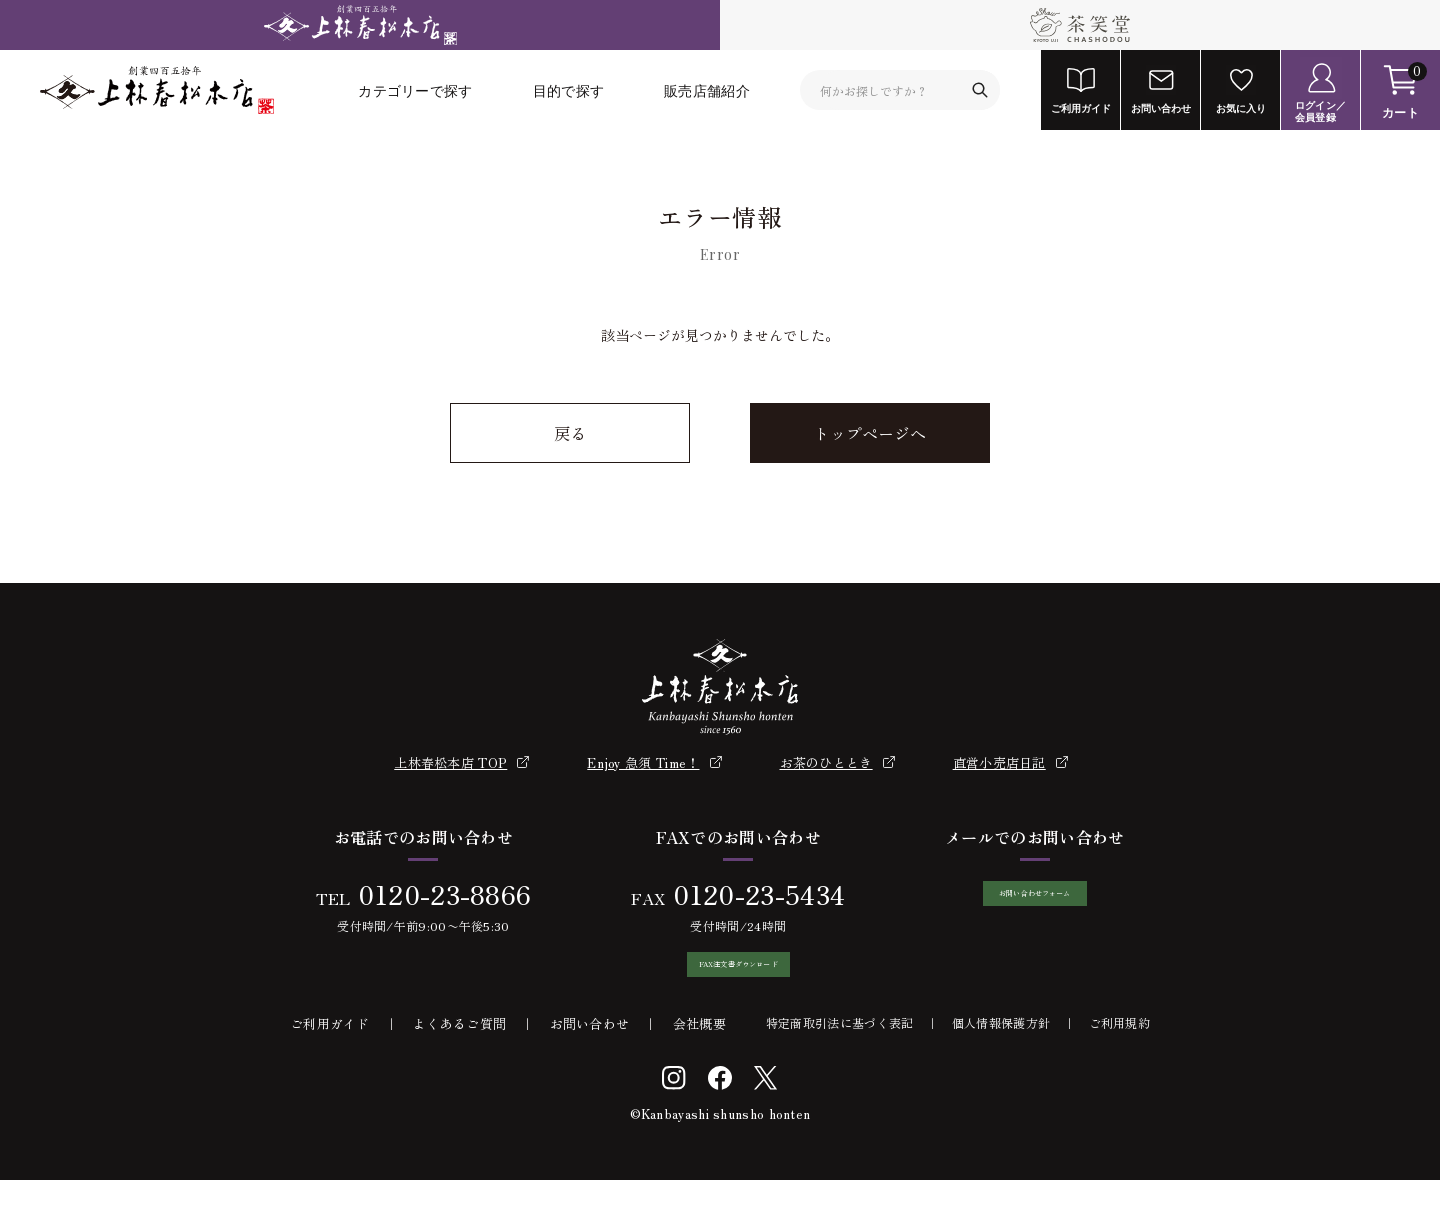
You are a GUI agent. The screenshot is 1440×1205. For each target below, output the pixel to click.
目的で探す (569, 90)
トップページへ (870, 433)
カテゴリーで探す (415, 90)
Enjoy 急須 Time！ (643, 762)
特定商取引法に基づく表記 (840, 1047)
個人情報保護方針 (1001, 1047)
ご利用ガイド (330, 1048)
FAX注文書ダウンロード (728, 977)
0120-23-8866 (434, 893)
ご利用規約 (1120, 1047)
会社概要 (699, 1048)
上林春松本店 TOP (450, 762)
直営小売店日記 (999, 762)
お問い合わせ (590, 1048)
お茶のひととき (826, 762)
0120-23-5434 (748, 893)
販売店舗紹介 (707, 90)
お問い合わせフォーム (1034, 906)
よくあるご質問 (459, 1048)
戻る (570, 433)
